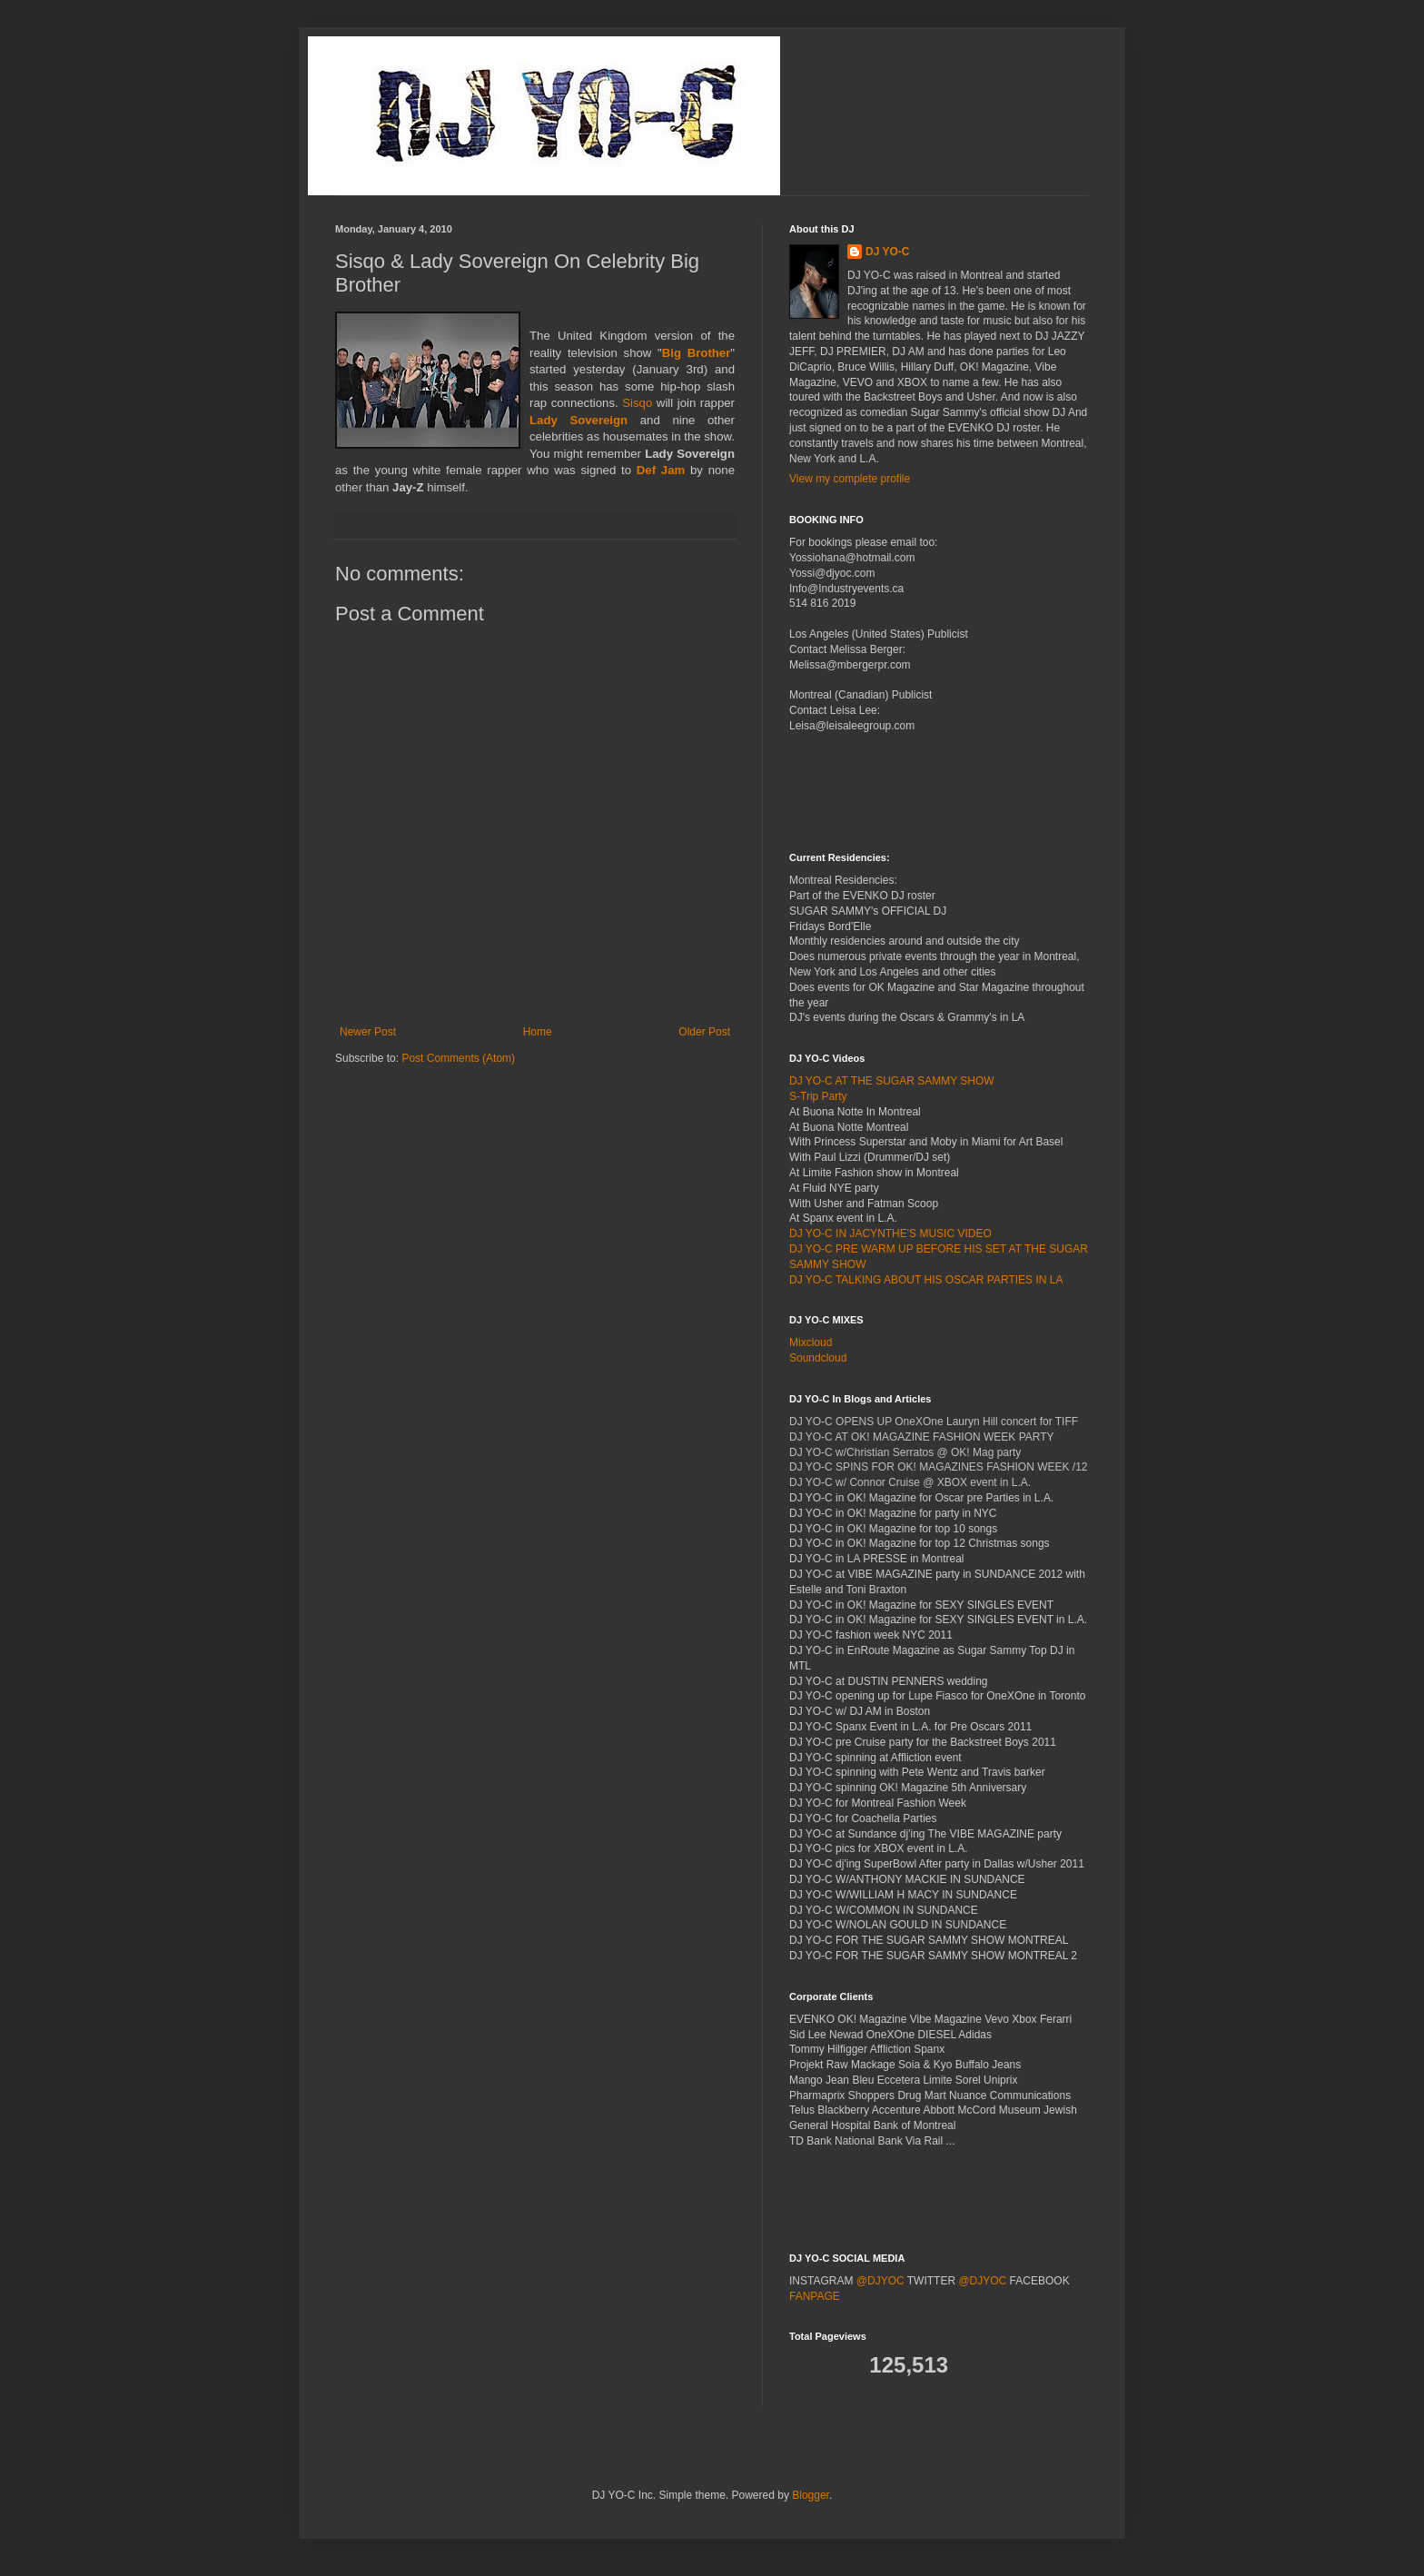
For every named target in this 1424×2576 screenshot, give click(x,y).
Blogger (810, 2495)
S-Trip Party (818, 1096)
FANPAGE (814, 2296)
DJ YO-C (887, 251)
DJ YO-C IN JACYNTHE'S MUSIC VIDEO (890, 1233)
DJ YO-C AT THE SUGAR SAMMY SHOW (891, 1081)
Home (537, 1031)
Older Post (704, 1031)
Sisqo (637, 403)
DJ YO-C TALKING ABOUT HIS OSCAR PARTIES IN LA (926, 1279)
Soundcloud (817, 1358)
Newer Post (368, 1031)
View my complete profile (849, 478)
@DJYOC (880, 2280)
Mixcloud (810, 1342)
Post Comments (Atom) (458, 1058)
